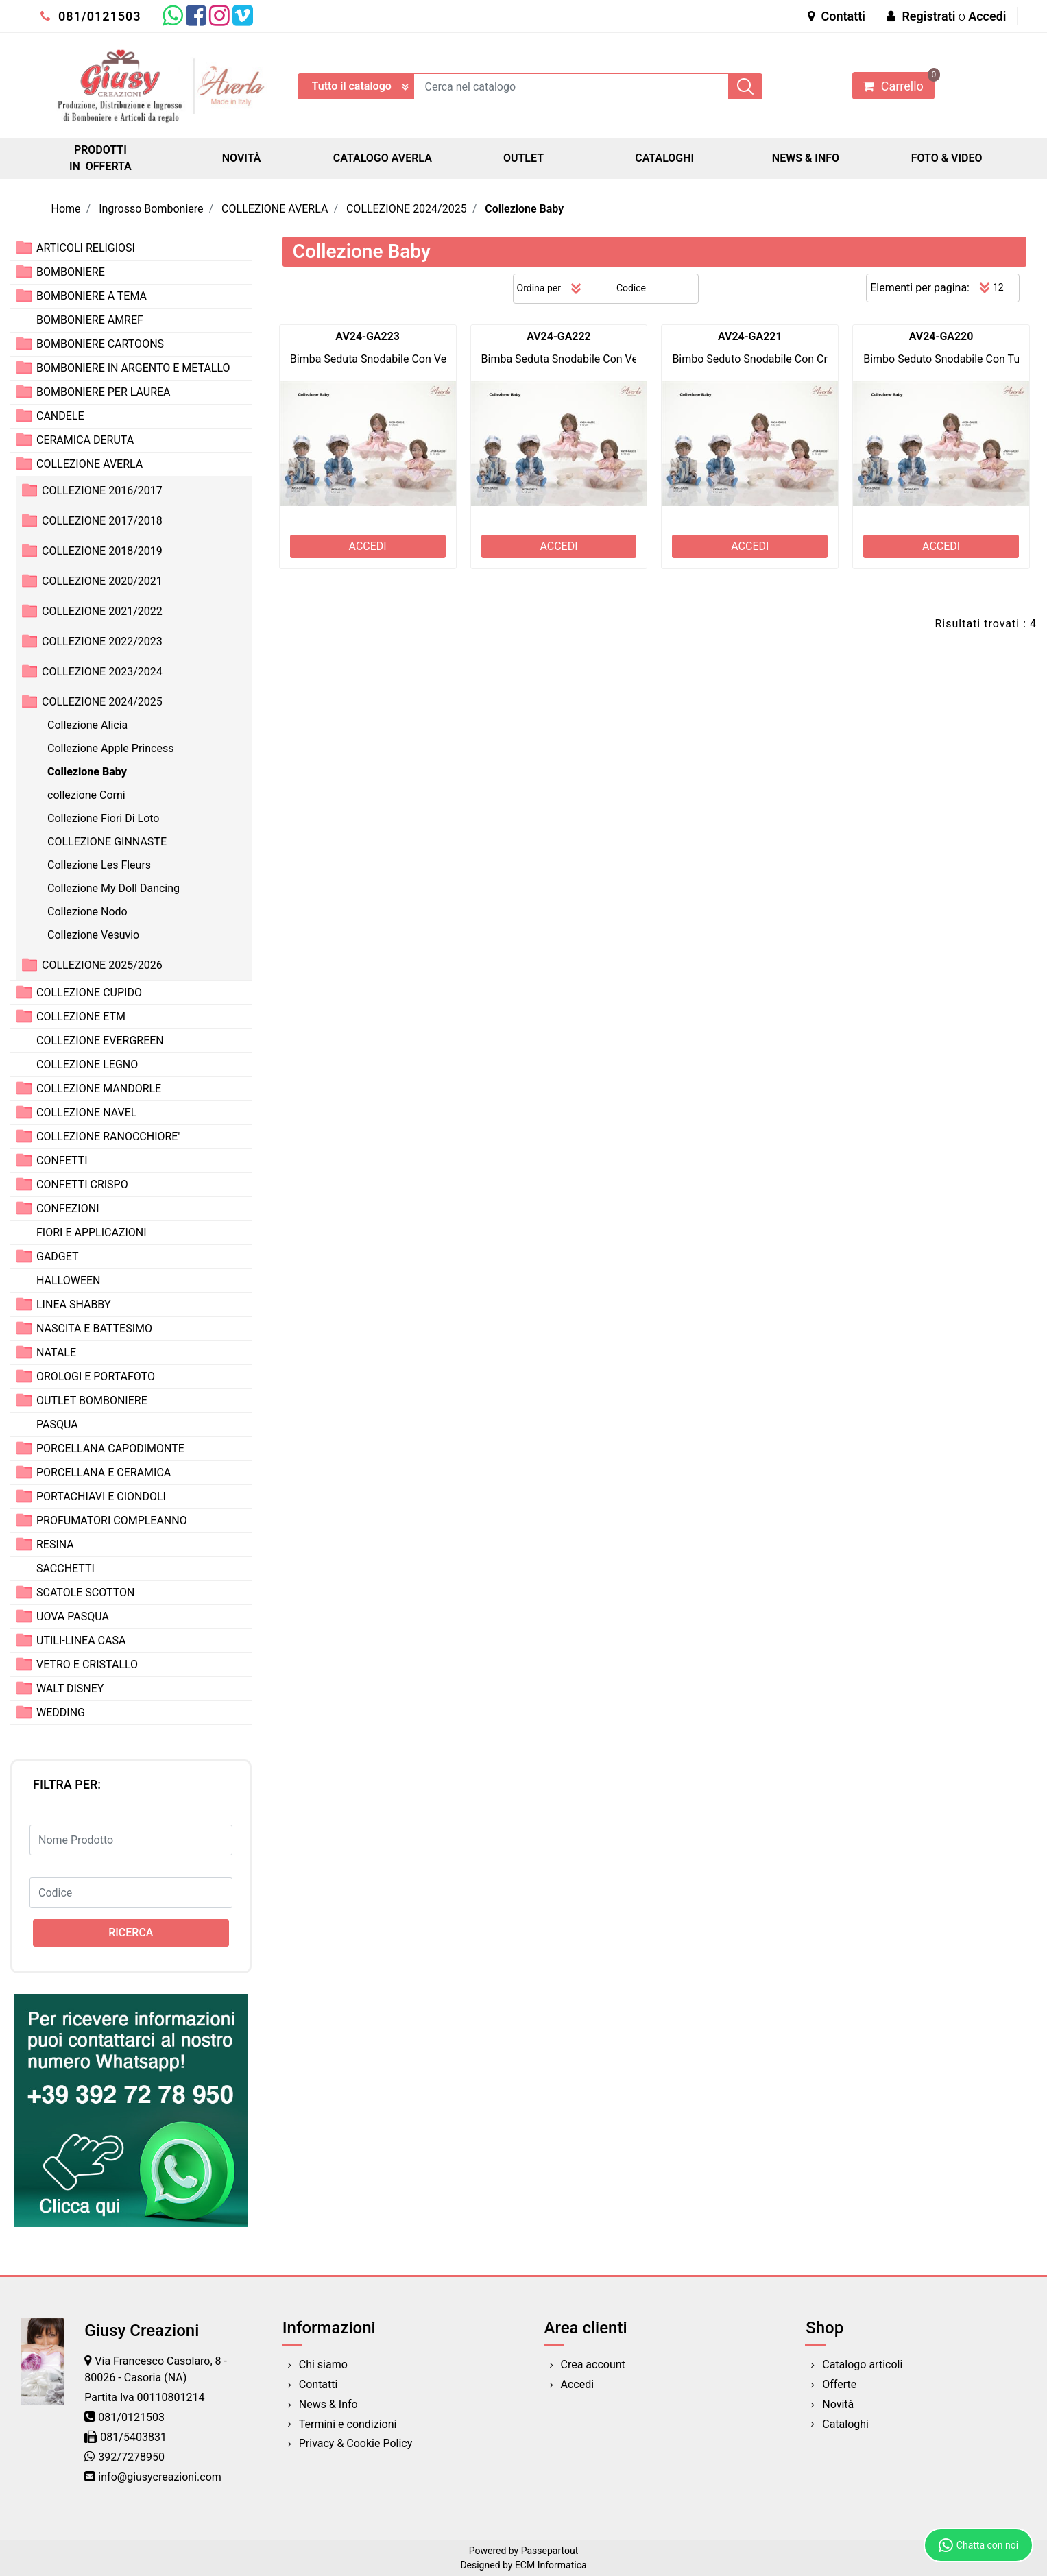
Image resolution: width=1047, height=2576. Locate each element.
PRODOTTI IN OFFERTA (100, 158)
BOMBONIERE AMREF (89, 319)
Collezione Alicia (87, 725)
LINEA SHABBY (73, 1304)
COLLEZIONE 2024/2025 (406, 208)
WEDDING (60, 1712)
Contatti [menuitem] (318, 2384)
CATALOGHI (664, 158)
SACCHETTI (65, 1568)
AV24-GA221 (750, 336)
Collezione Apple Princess (110, 748)
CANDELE (60, 415)
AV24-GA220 (941, 336)
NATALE (56, 1352)
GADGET (57, 1256)
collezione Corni (86, 795)
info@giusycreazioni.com (159, 2476)
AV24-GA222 (559, 336)
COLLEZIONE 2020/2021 (102, 581)
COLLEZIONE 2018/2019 (102, 550)
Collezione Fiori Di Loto (103, 818)
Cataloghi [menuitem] (845, 2424)
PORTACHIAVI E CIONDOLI (101, 1496)
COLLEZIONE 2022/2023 (102, 641)
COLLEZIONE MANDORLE (98, 1088)
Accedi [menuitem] (577, 2384)
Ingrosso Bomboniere (151, 208)
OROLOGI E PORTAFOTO (95, 1376)
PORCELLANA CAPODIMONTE (110, 1448)
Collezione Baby (524, 208)
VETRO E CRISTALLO (87, 1664)
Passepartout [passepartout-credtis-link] (550, 2550)
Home (66, 208)
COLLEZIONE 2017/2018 (102, 520)
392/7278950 (131, 2457)
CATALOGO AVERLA (382, 158)
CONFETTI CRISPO (82, 1184)
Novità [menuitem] (838, 2404)
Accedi (987, 16)
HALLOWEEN (68, 1280)
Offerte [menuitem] (839, 2384)
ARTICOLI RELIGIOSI (85, 247)
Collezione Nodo (87, 911)
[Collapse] (24, 463)
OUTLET (523, 158)
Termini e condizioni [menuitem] (348, 2424)
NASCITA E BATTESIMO (94, 1328)
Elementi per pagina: (920, 287)
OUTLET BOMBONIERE (91, 1400)
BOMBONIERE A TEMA (91, 295)
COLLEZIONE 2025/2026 (102, 965)
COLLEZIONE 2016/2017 (102, 490)
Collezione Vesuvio (93, 934)
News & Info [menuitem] (328, 2404)
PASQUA (57, 1424)
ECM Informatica (551, 2565)
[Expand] (24, 247)
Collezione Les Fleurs (99, 864)
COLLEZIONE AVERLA (274, 208)
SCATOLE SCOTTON (85, 1592)
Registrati (928, 16)
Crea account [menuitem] (593, 2364)
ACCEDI (368, 546)
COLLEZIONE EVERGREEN (100, 1040)
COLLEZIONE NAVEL (86, 1112)
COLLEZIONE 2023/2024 (102, 671)
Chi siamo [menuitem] (323, 2364)
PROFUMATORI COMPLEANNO (111, 1520)
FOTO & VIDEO (947, 158)
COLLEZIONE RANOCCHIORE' (108, 1136)
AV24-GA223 (367, 336)
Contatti (836, 16)
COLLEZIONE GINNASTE (107, 841)
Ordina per (539, 287)
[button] (745, 86)
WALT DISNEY (70, 1688)
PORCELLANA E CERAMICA (103, 1472)
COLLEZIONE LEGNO (87, 1064)
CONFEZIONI (67, 1208)
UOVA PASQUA (72, 1616)
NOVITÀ (241, 158)
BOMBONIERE (70, 271)
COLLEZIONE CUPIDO (89, 992)
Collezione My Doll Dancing (113, 888)
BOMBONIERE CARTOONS (100, 343)
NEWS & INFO (805, 158)
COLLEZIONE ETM (80, 1016)
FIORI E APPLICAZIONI (91, 1232)
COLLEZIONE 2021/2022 (102, 611)
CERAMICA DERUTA (85, 439)
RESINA (55, 1544)
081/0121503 (90, 16)
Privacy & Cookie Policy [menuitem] (356, 2443)
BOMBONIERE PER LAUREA (103, 391)
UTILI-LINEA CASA (80, 1640)
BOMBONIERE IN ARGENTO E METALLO (133, 367)
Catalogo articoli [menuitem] (862, 2364)
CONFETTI (62, 1160)
